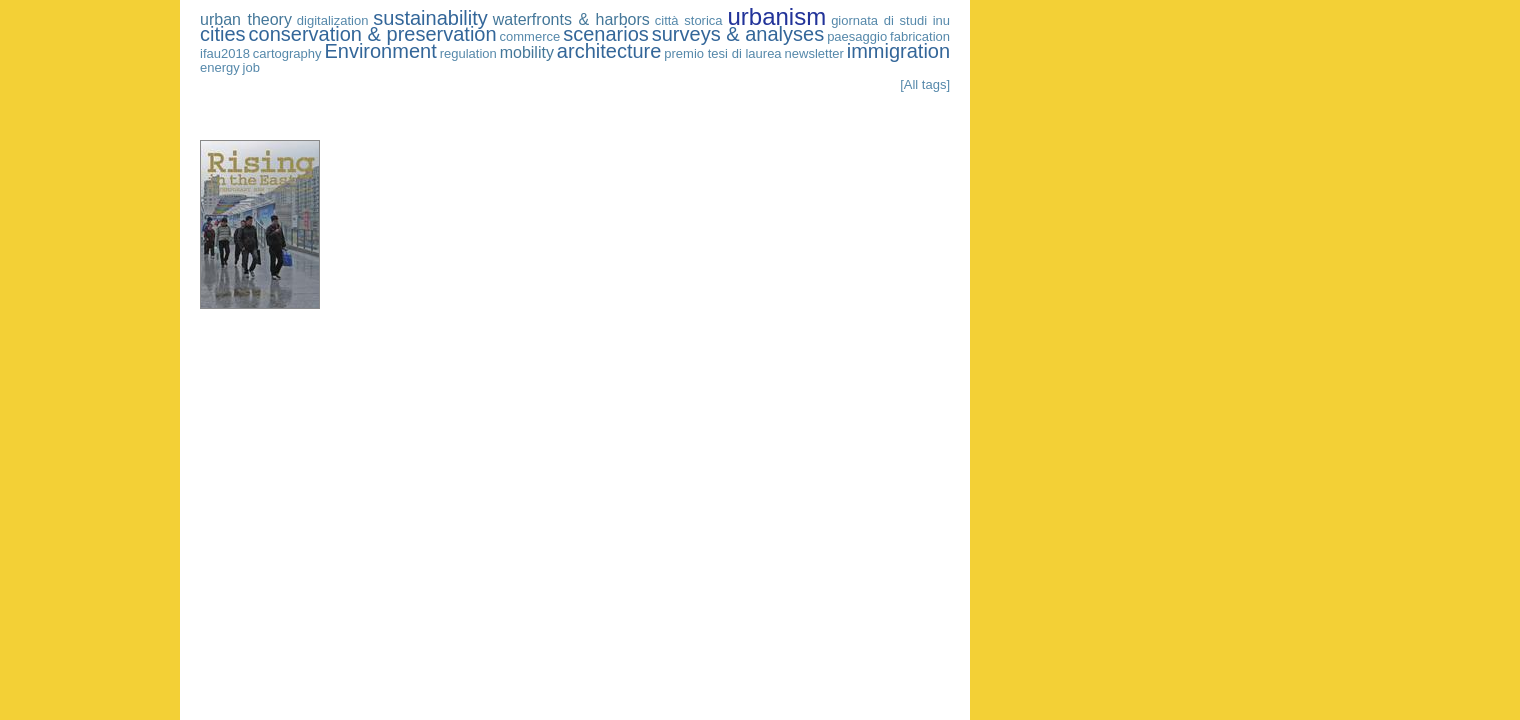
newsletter (814, 53)
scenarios (606, 34)
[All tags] (925, 84)
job (251, 67)
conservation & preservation (373, 34)
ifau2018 (225, 53)
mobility (527, 52)
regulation (468, 53)
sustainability (430, 18)
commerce (530, 36)
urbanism (776, 16)
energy (220, 67)
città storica (689, 20)
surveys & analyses (738, 34)
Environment (380, 51)
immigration (898, 51)
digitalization (333, 20)
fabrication (920, 36)
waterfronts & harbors (571, 19)
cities (223, 34)
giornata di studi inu (890, 20)
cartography (287, 53)
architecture (609, 51)
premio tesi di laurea (722, 53)
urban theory (246, 19)
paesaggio (857, 36)
